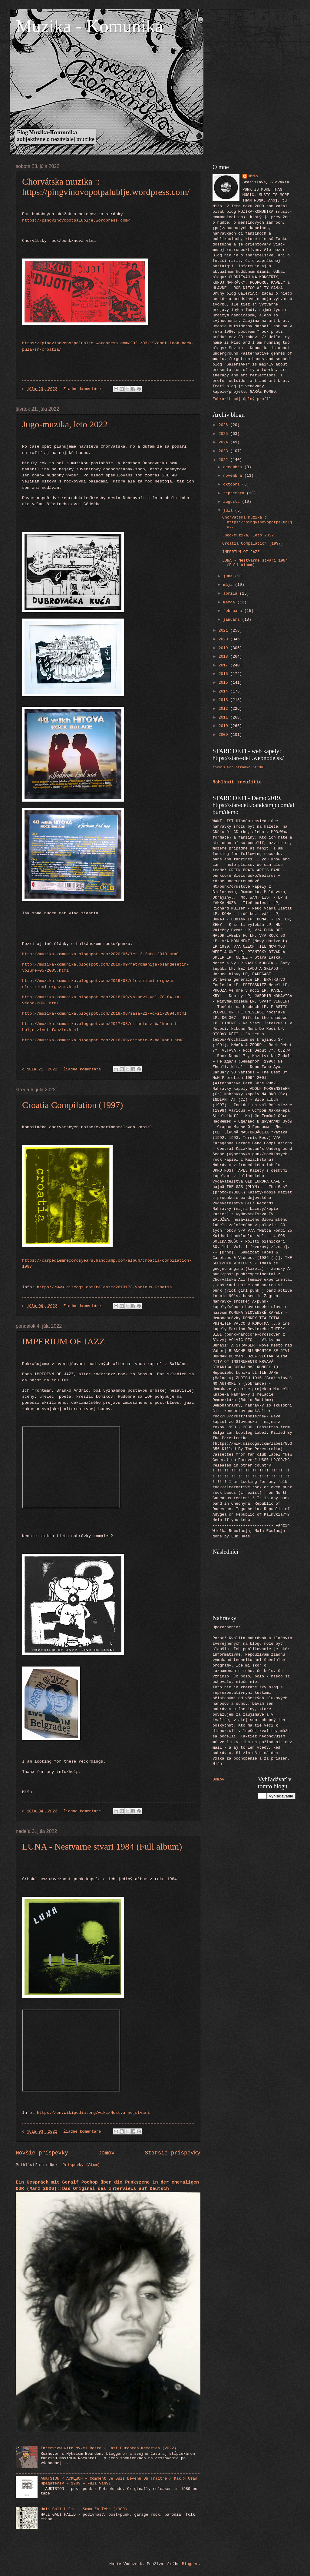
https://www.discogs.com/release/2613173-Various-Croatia (104, 1287)
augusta (232, 501)
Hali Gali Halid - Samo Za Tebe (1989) (84, 2509)
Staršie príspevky (172, 2153)
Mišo (253, 176)
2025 (224, 434)
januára (232, 619)
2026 (224, 425)
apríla (231, 593)
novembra (233, 475)
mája (229, 584)
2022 (224, 460)
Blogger (190, 2564)
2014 (224, 691)
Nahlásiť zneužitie (237, 782)
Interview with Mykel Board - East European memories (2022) (108, 2448)
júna (229, 576)
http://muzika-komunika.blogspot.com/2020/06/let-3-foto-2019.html (100, 954)
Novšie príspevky (42, 2153)
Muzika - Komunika (89, 26)
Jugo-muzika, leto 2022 (64, 424)
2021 (224, 630)
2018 (224, 656)
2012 (224, 708)
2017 (224, 665)
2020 (224, 639)
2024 (224, 442)
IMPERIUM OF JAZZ (63, 1341)
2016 (224, 674)
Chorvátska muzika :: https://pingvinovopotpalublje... (257, 522)
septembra (234, 493)
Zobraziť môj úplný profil (242, 399)
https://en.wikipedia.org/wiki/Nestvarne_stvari (93, 2113)
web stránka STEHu (245, 767)
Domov (106, 2153)
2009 (224, 734)
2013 (224, 700)
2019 (224, 648)
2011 (224, 717)
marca (230, 602)
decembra (233, 467)
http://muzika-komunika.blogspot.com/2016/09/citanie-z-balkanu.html (103, 1040)
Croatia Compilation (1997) (72, 1105)
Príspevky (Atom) (81, 2165)
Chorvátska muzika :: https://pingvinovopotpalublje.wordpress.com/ (106, 186)
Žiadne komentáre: (85, 389)
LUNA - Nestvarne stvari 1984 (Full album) (102, 1846)
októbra (232, 484)
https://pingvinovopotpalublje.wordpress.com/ (76, 220)
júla (229, 510)
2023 (224, 451)
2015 (224, 682)
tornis (219, 767)
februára (233, 611)
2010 (224, 726)
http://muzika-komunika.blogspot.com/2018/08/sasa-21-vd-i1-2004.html (104, 1013)
